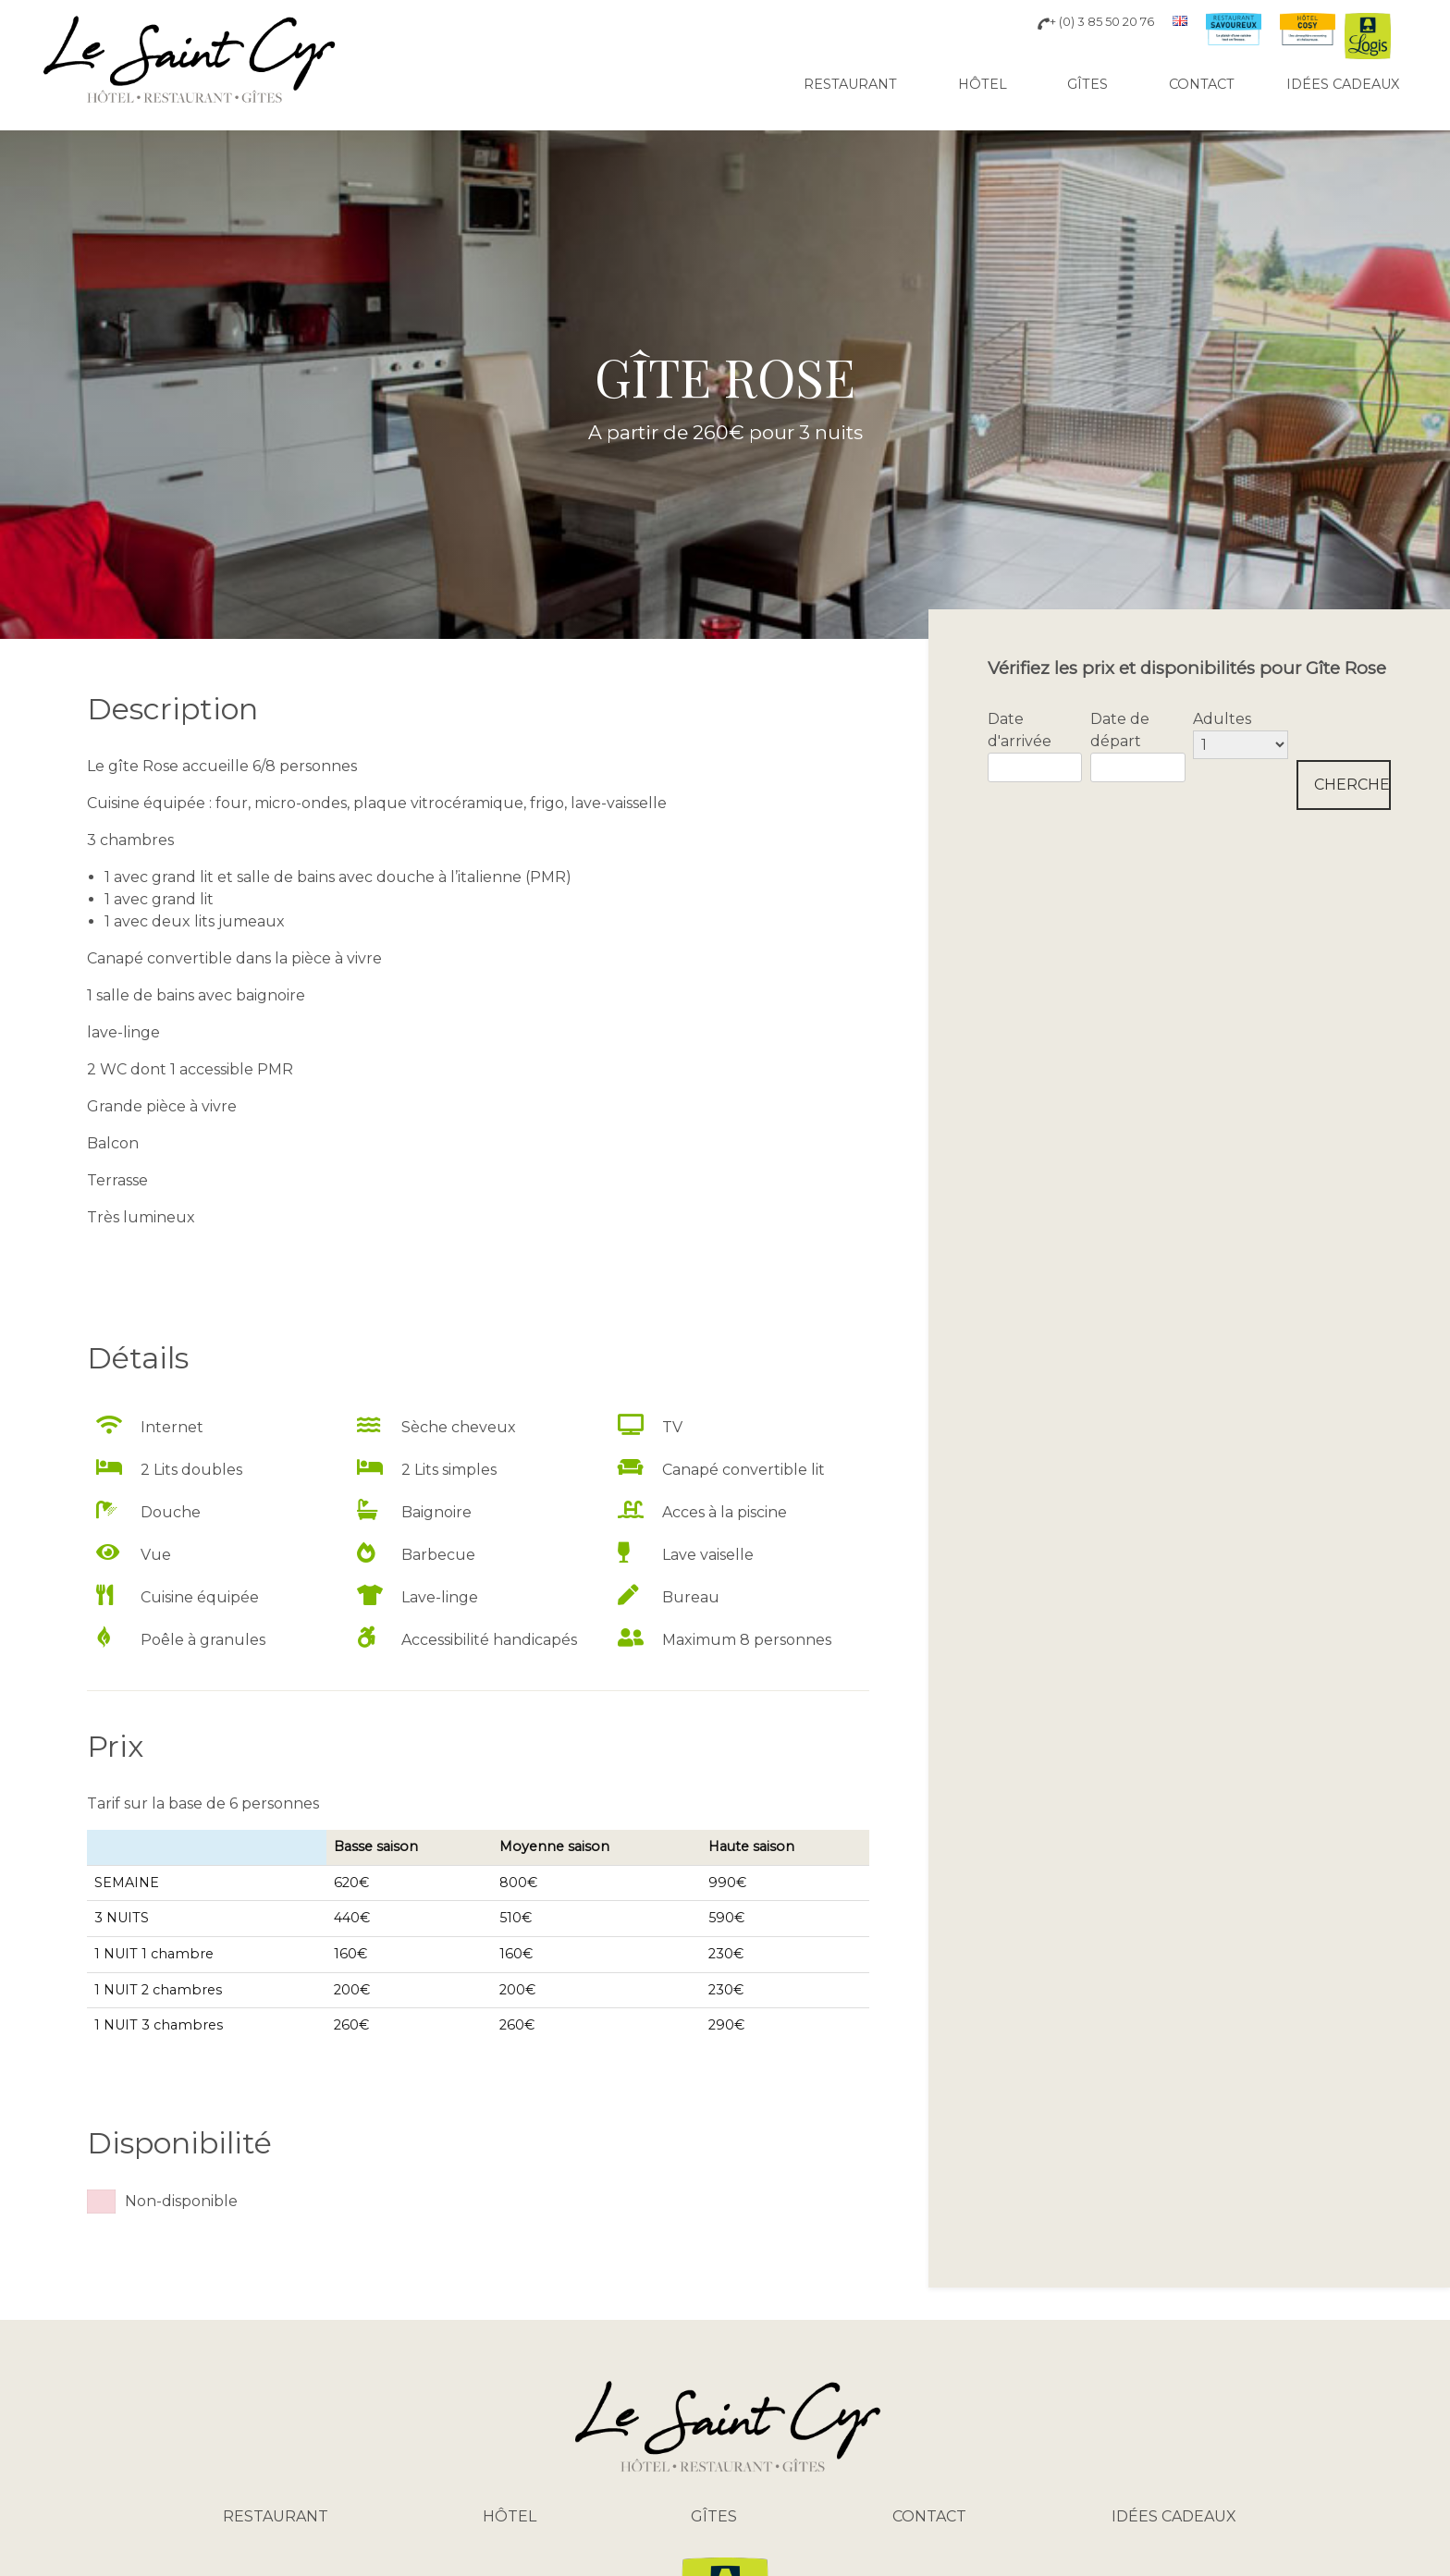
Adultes (1222, 719)
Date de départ (1119, 730)
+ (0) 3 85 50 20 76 (1096, 22)
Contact (1202, 84)
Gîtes (1087, 84)
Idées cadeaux (1342, 84)
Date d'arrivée (1019, 730)
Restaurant (850, 84)
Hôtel (982, 84)
